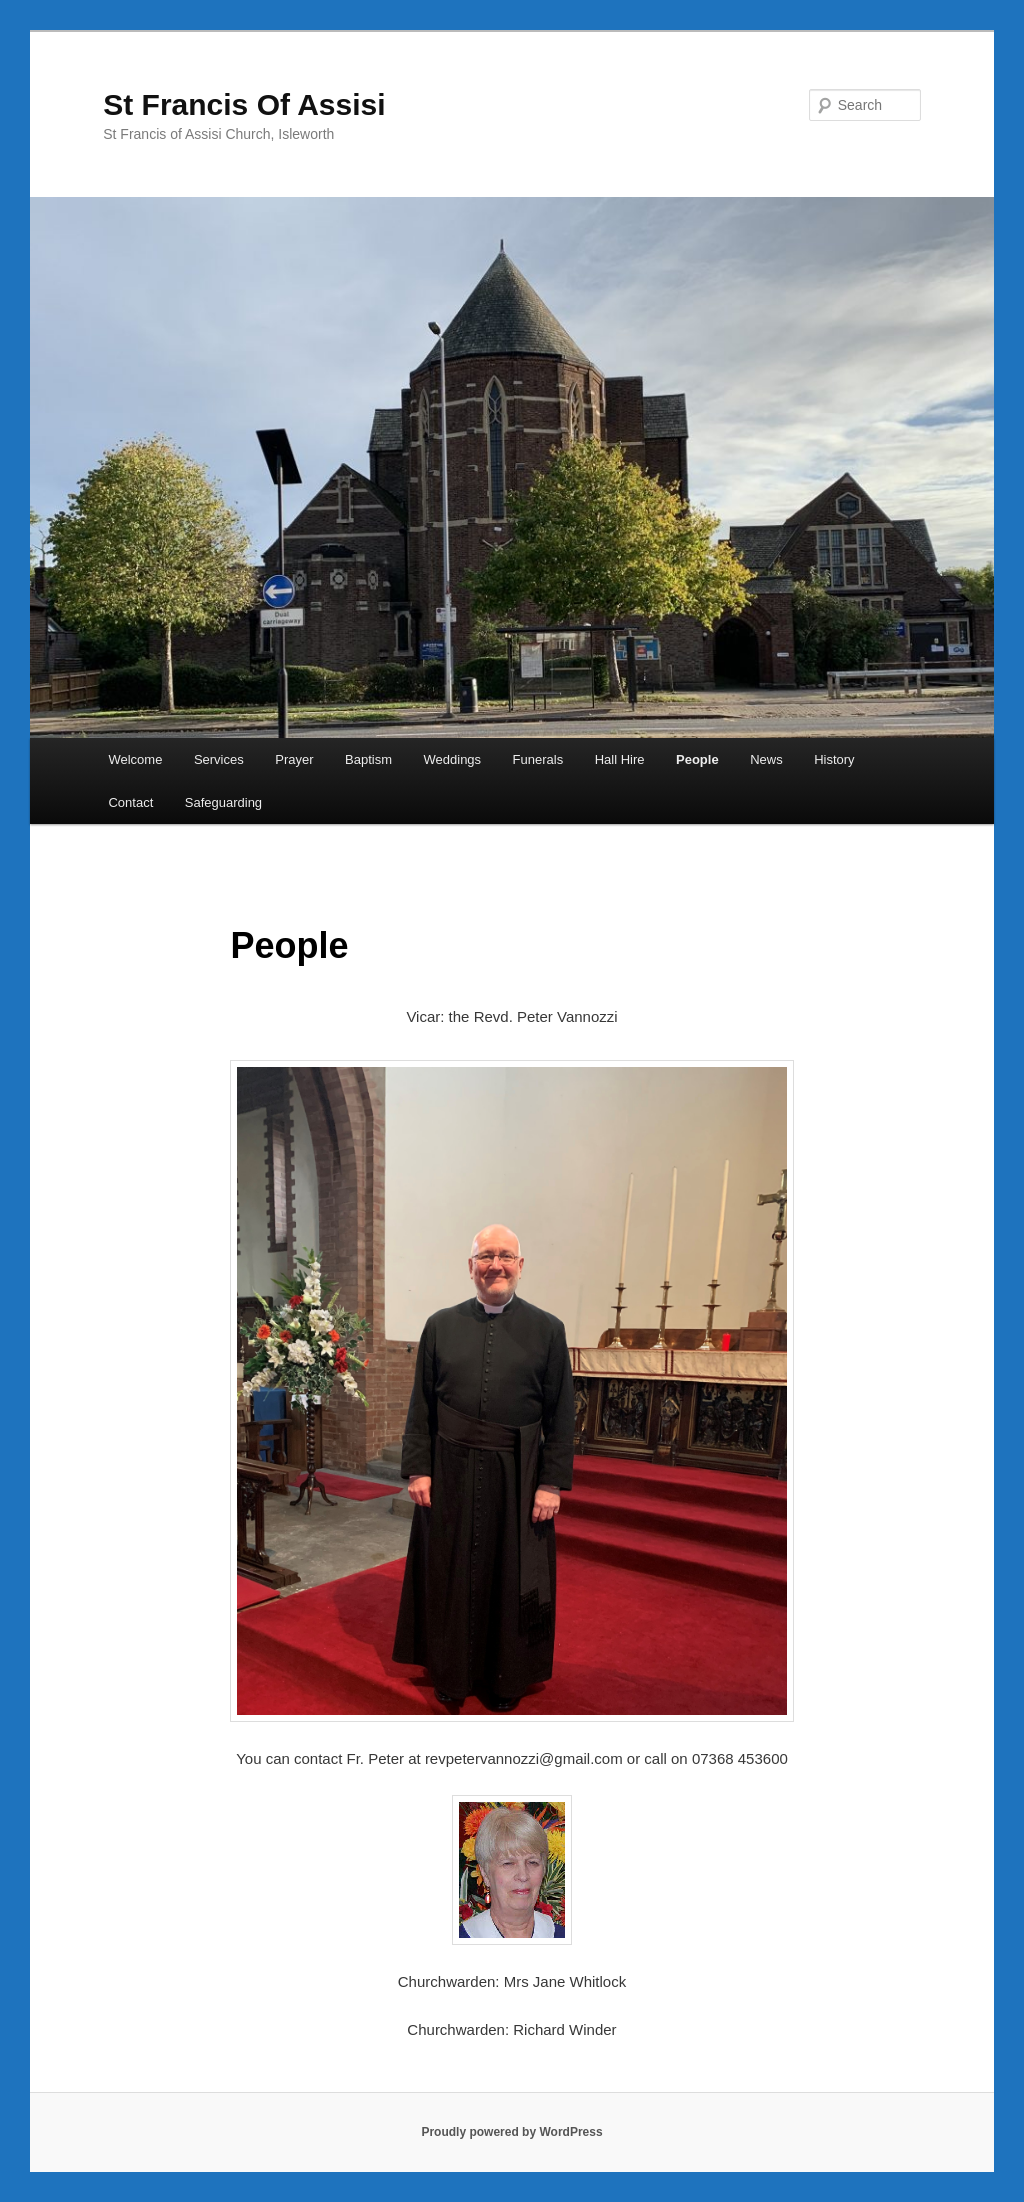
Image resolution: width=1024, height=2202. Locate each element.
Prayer (294, 759)
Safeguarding (223, 802)
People (697, 759)
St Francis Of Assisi (244, 104)
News (766, 759)
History (834, 759)
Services (219, 759)
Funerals (538, 759)
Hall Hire (620, 759)
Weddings (453, 759)
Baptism (368, 759)
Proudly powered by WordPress (511, 2132)
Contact (130, 802)
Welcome (135, 759)
